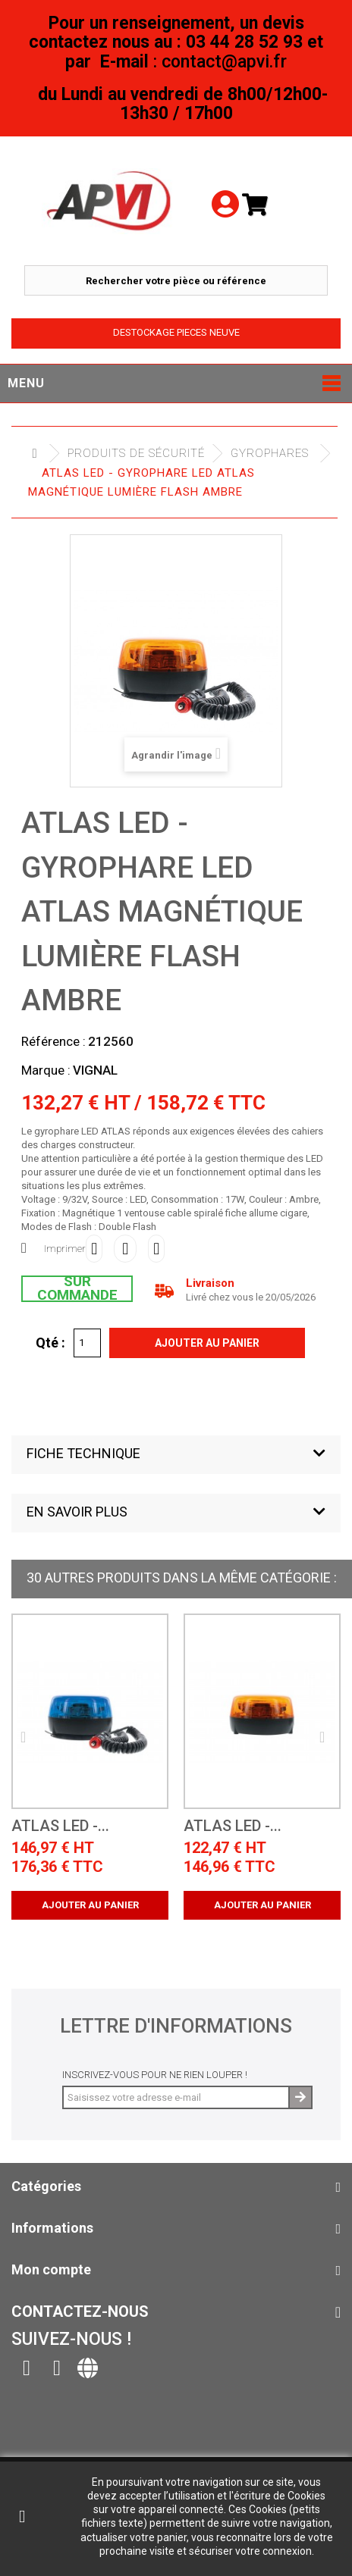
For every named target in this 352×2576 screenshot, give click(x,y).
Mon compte (51, 2269)
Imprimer (65, 1248)
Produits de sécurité (136, 453)
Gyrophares (270, 453)
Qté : (50, 1342)
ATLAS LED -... (60, 1826)
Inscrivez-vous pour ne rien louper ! (154, 2074)
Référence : (53, 1041)
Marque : (46, 1070)
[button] (176, 1454)
